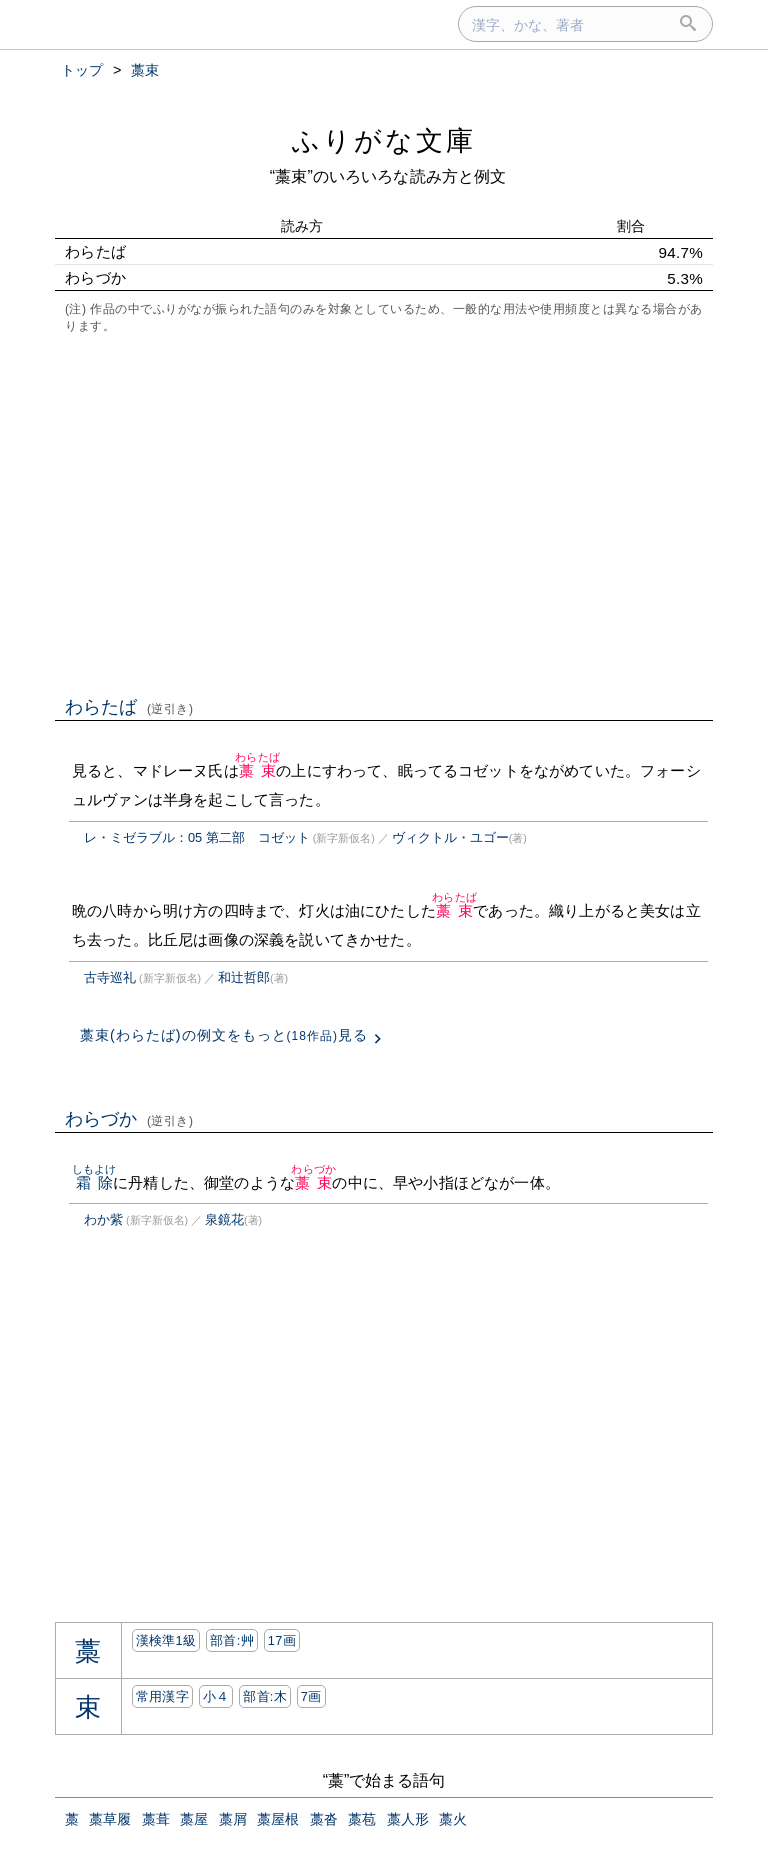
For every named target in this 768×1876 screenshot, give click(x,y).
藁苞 (362, 1819)
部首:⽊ (265, 1696)
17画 (282, 1640)
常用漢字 (162, 1696)
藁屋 (194, 1819)
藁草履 (110, 1819)
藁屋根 (278, 1819)
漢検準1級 (166, 1640)
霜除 (94, 1182)
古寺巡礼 (110, 977)
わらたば (129, 707)
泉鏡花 (224, 1219)
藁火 (453, 1819)
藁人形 (408, 1819)
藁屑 (233, 1819)
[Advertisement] (384, 513)
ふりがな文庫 (384, 140)
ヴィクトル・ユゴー (450, 837)
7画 (311, 1696)
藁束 (257, 770)
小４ (216, 1696)
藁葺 (156, 1819)
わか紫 (103, 1219)
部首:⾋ (232, 1640)
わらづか (129, 1119)
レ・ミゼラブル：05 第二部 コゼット (197, 837)
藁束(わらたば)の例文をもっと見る (224, 1035)
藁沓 (324, 1819)
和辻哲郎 (244, 977)
